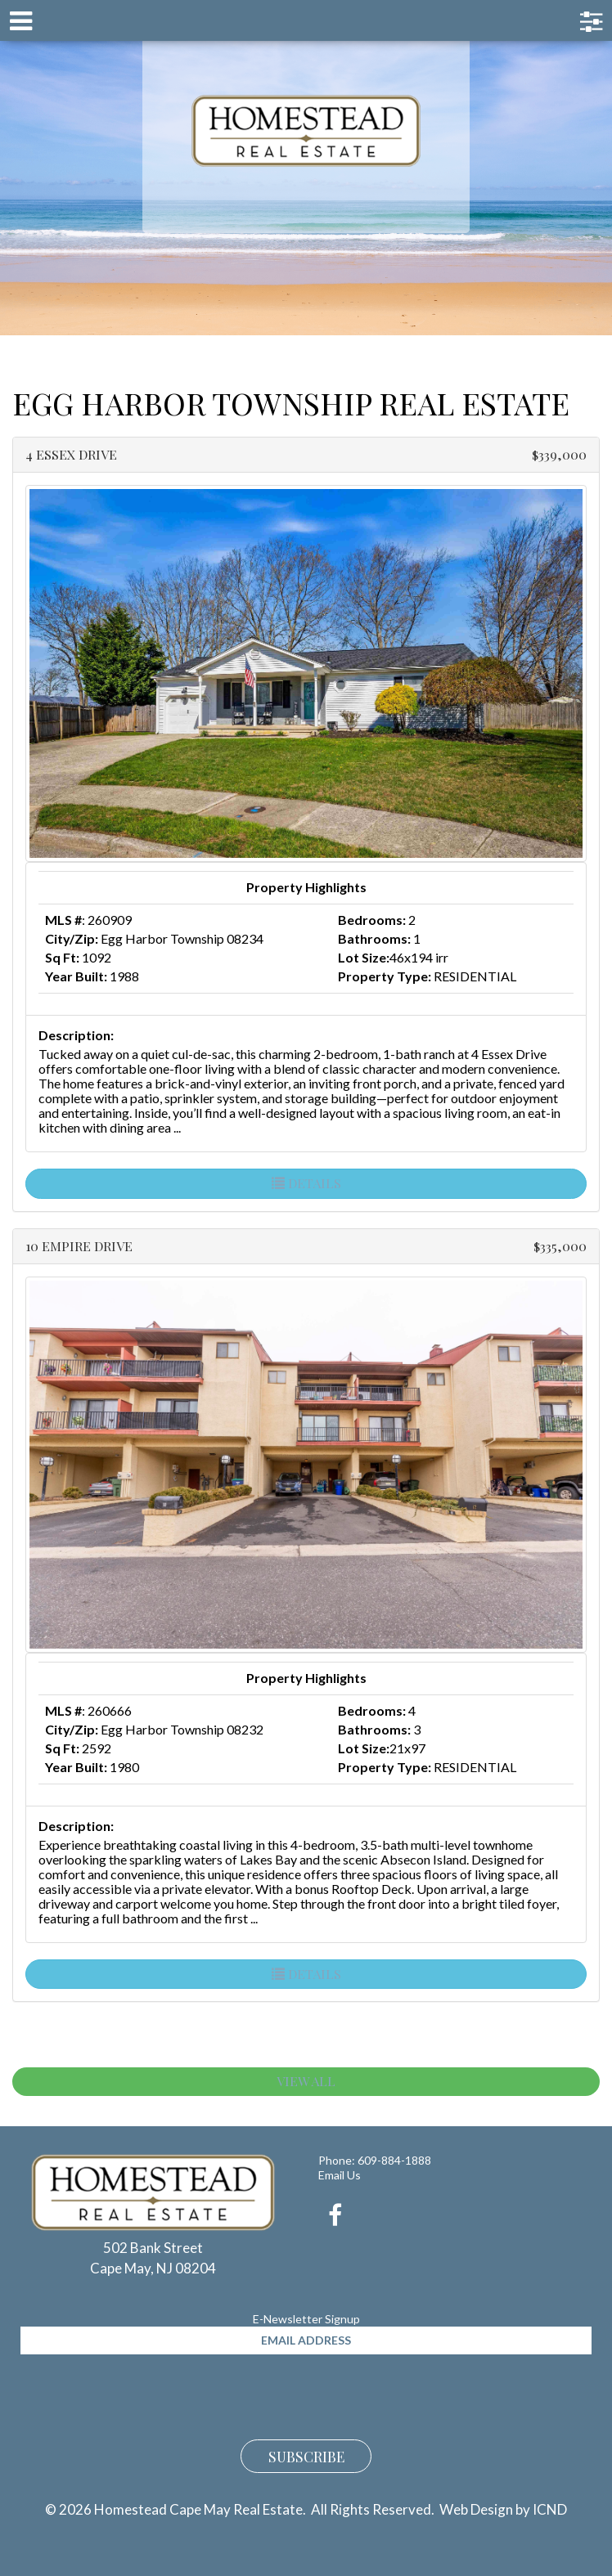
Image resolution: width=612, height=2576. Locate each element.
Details (306, 1183)
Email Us (339, 2175)
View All (306, 2080)
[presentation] (144, 2394)
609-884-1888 (394, 2160)
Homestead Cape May (306, 131)
